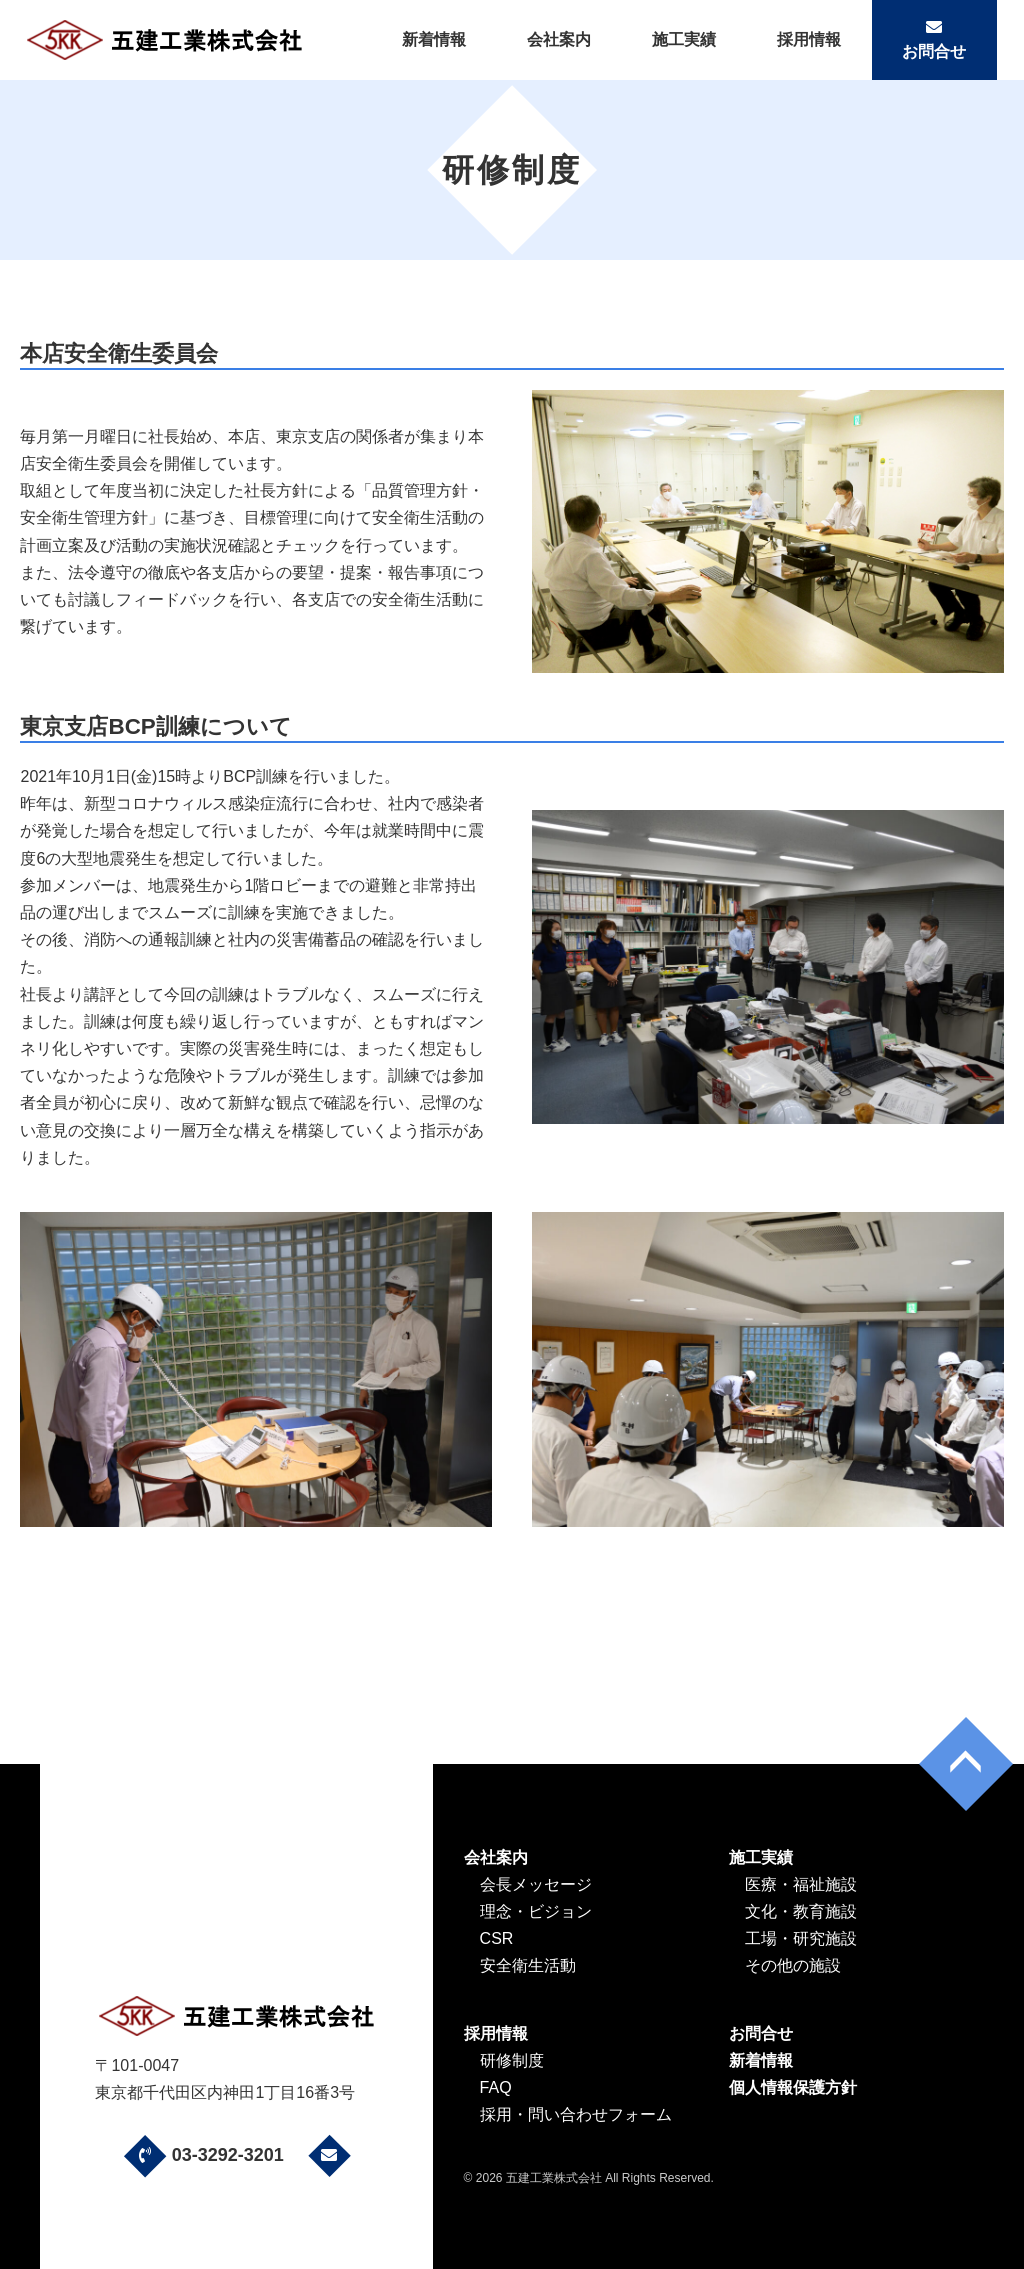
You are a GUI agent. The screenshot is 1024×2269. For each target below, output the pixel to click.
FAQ (496, 2087)
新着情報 (434, 39)
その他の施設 (793, 1965)
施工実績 (684, 39)
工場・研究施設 (801, 1938)
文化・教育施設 (801, 1911)
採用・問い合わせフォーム (576, 2114)
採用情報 (809, 39)
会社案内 (559, 39)
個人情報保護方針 (793, 2087)
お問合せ (934, 39)
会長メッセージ (536, 1884)
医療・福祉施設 (801, 1884)
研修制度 (512, 2060)
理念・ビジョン (536, 1911)
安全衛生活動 (528, 1965)
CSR (497, 1938)
